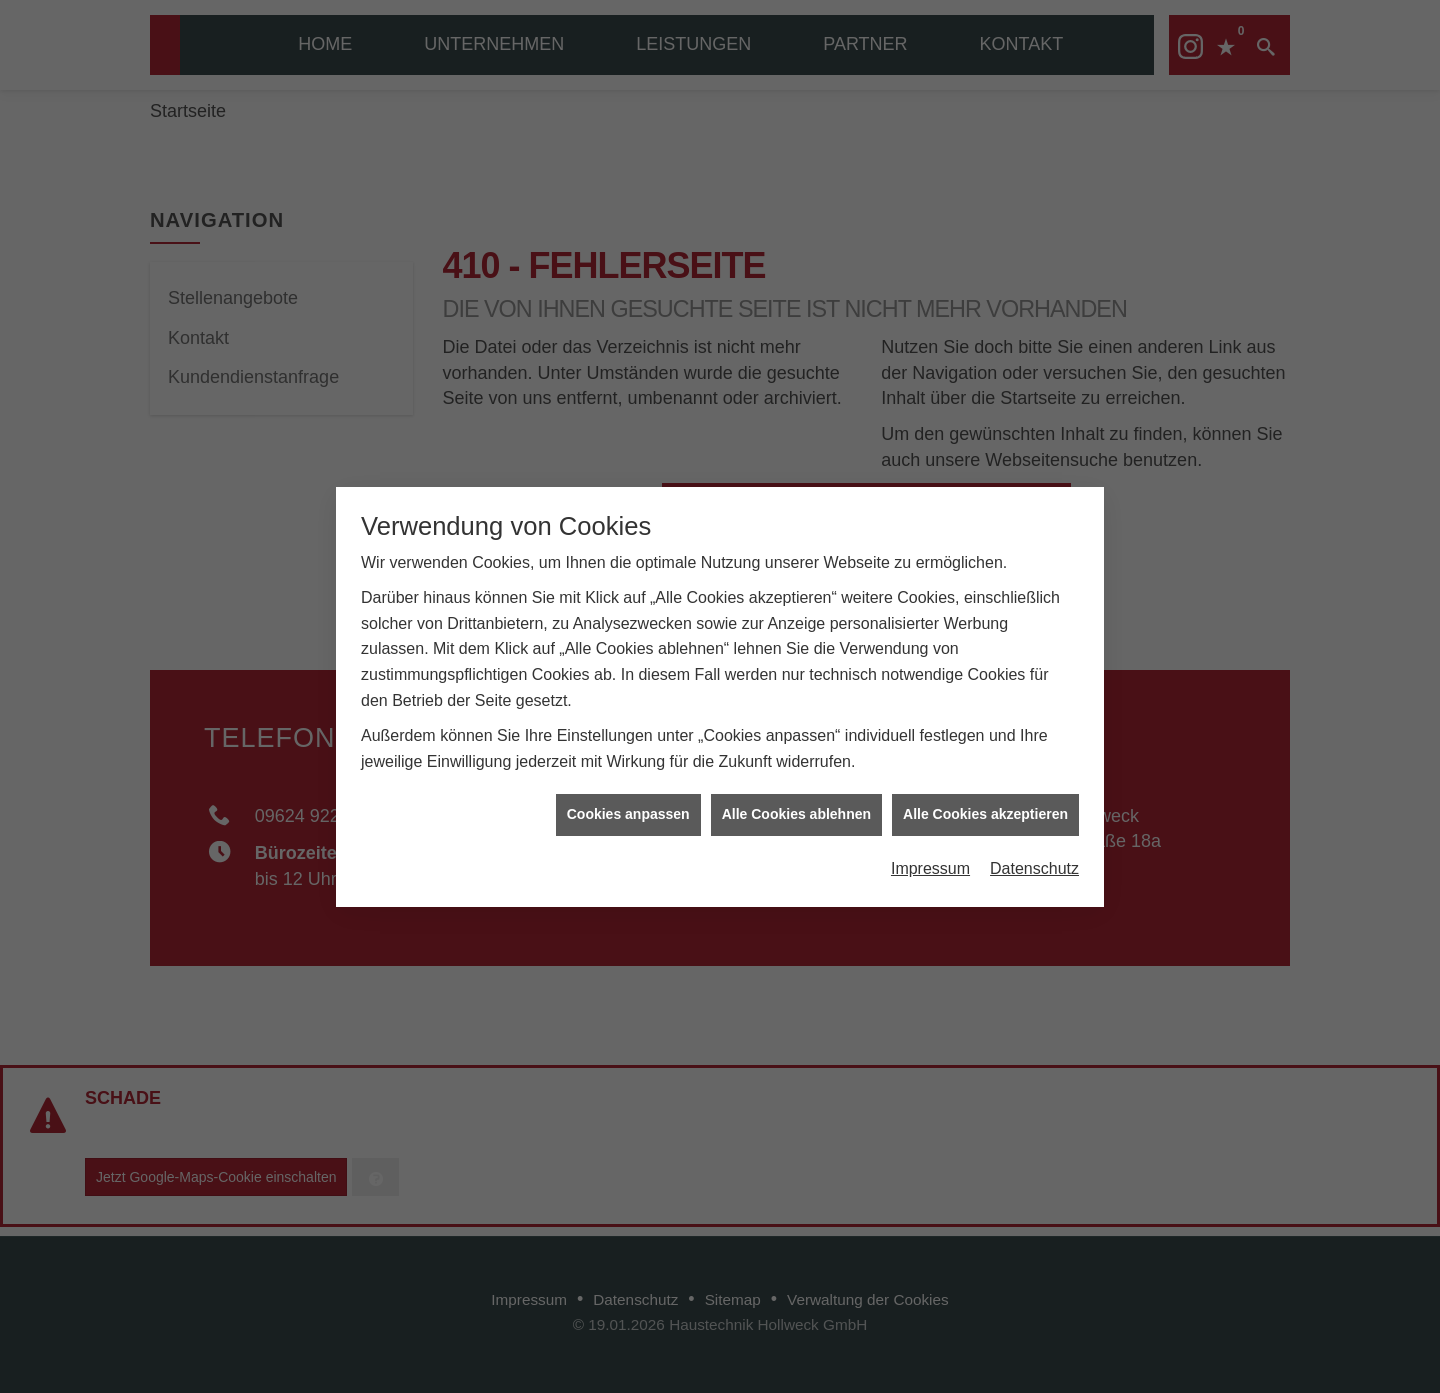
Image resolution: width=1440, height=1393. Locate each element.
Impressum (930, 859)
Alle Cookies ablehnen (796, 806)
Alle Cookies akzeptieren (985, 806)
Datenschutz (1034, 859)
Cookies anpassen (628, 806)
